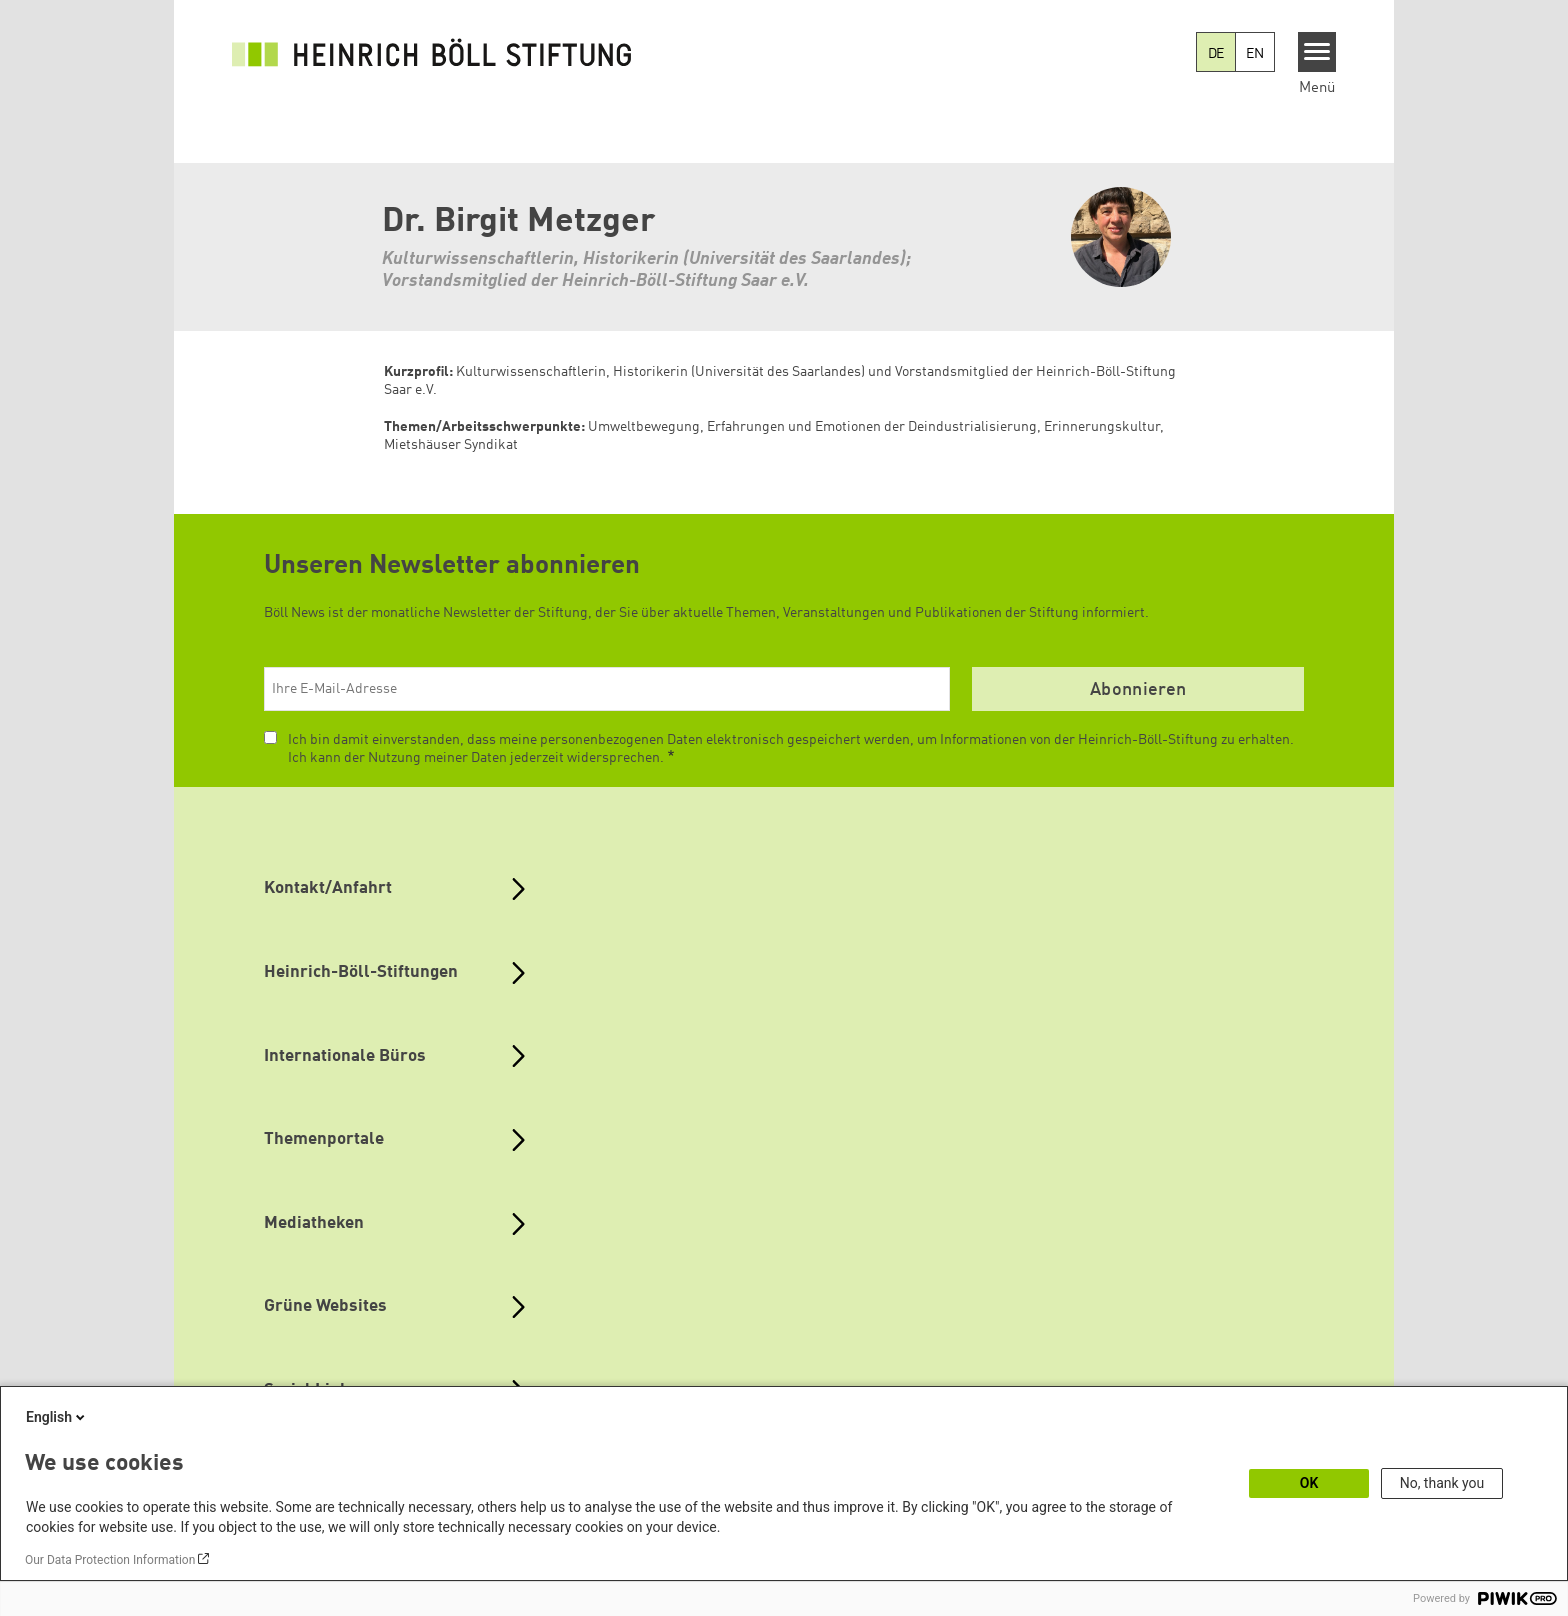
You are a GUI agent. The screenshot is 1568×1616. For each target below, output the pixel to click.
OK (1309, 1483)
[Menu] (1317, 52)
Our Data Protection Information (110, 1560)
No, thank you (1442, 1483)
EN (1255, 54)
